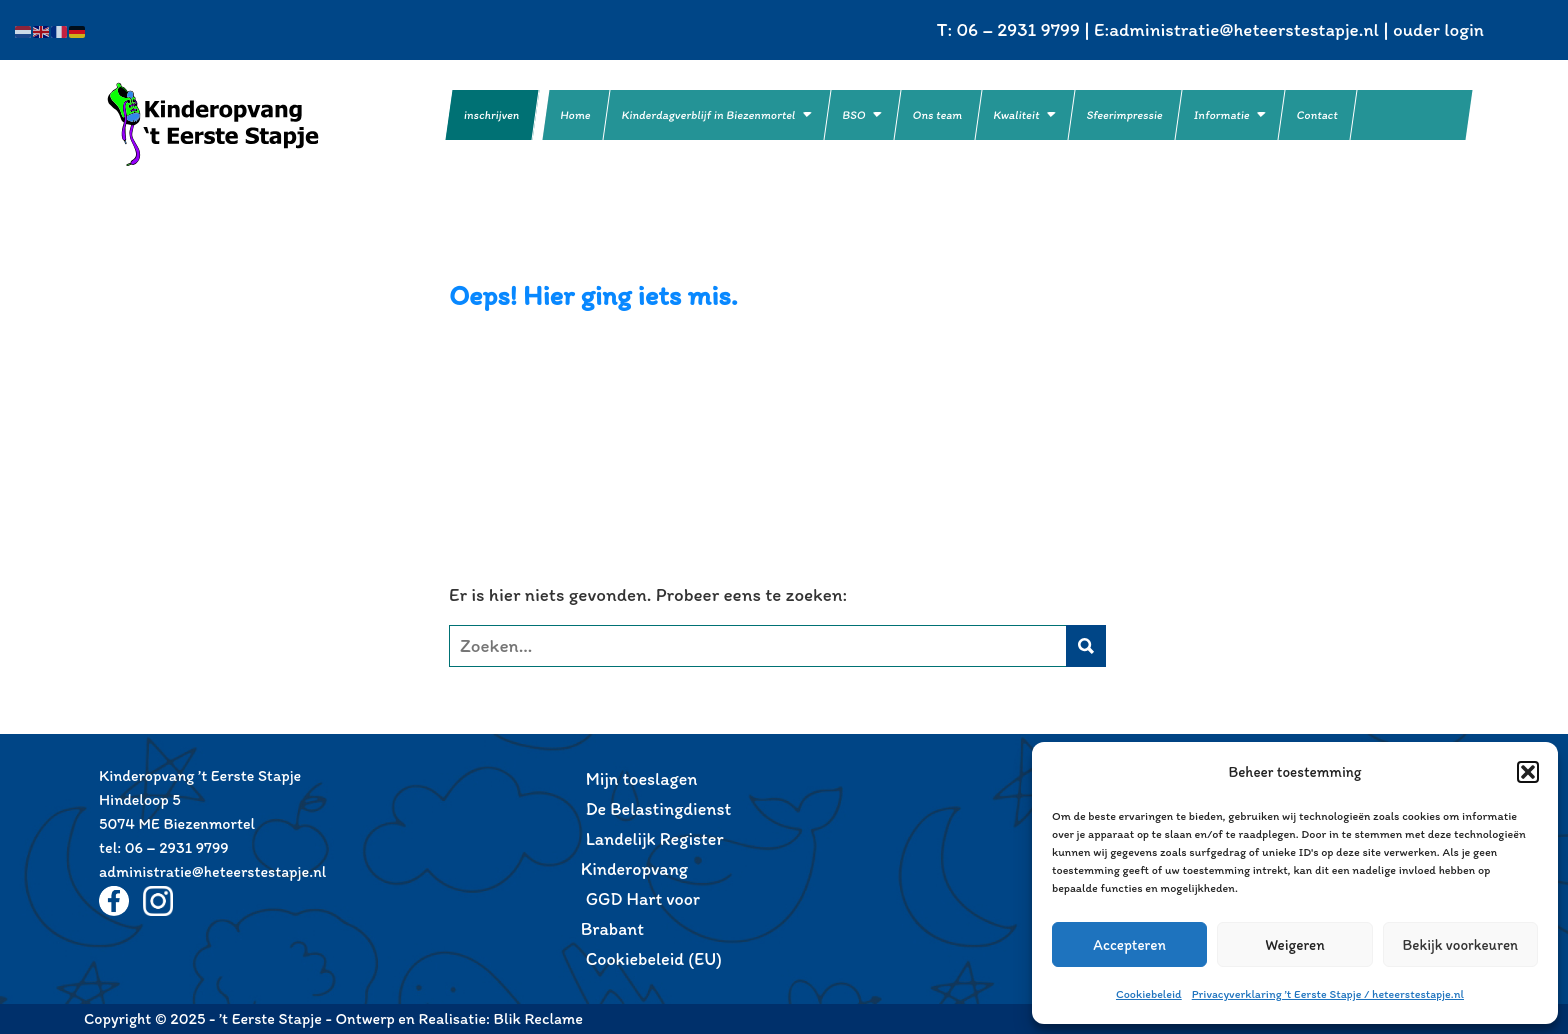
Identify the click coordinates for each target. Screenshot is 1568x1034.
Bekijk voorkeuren (1461, 945)
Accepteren (1129, 945)
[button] (1528, 772)
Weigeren (1295, 945)
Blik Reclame (538, 1018)
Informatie (1222, 115)
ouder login (1438, 29)
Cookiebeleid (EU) (654, 959)
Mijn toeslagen (642, 779)
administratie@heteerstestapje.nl (1244, 29)
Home (576, 115)
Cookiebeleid (1149, 994)
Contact (1317, 115)
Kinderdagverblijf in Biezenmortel (709, 115)
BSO (854, 115)
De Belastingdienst (659, 809)
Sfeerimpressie (1125, 115)
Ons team (938, 115)
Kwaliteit (1017, 115)
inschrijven (492, 115)
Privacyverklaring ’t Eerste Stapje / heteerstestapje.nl (1328, 994)
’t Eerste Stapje (239, 124)
